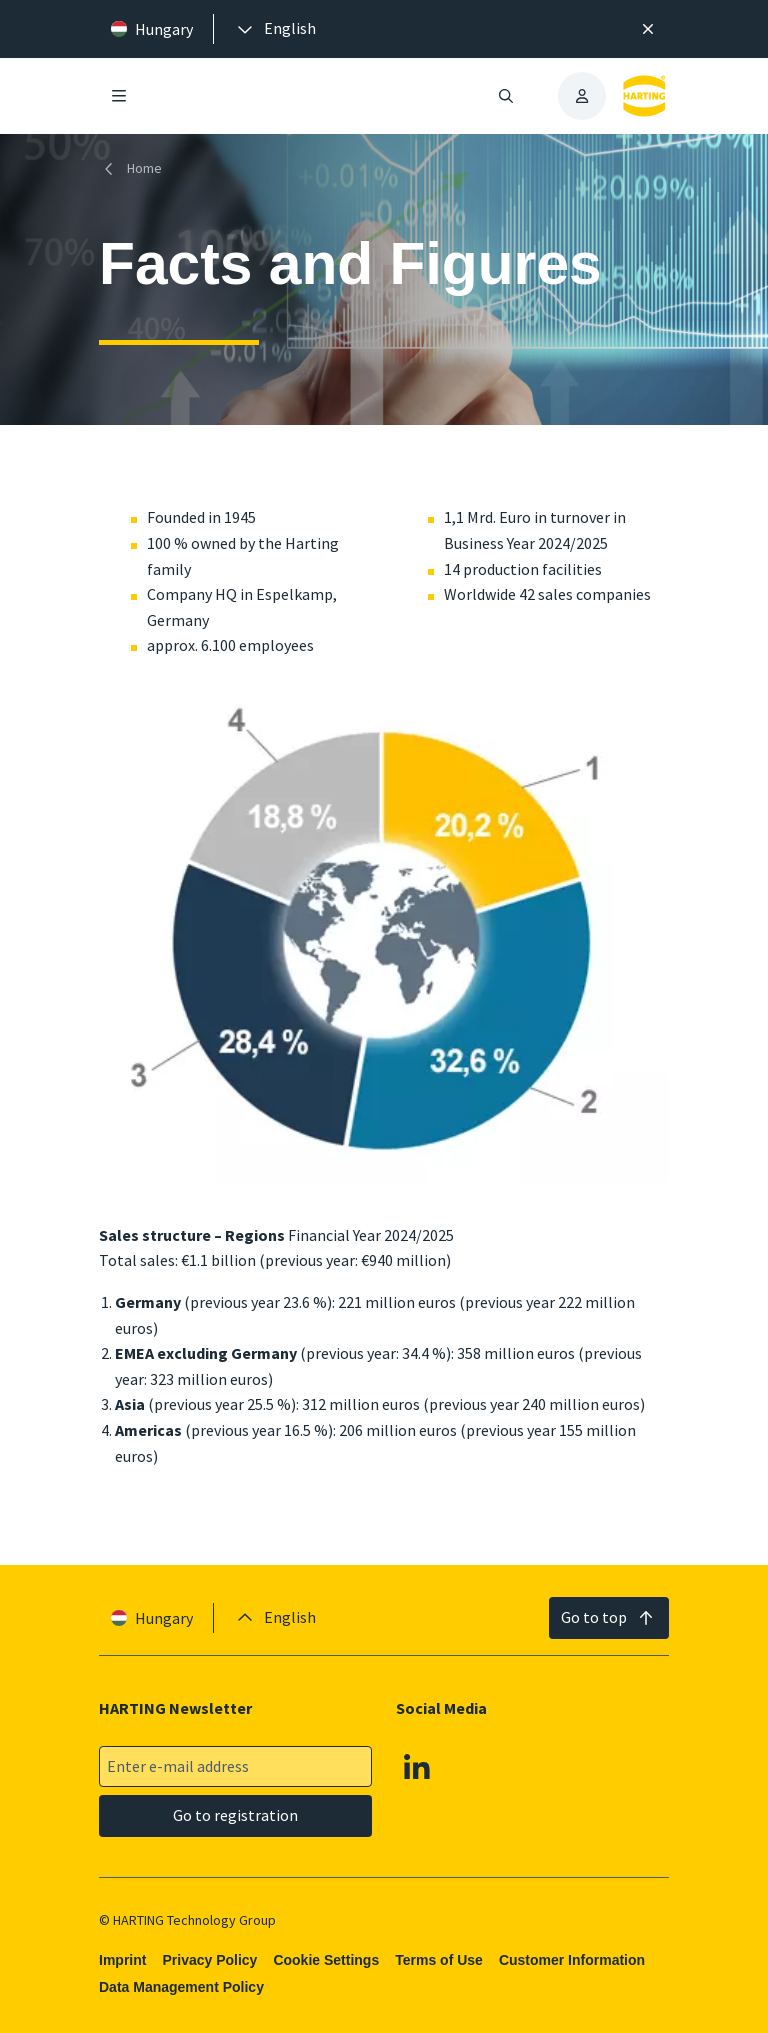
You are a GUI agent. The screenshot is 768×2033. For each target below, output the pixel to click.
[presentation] (275, 29)
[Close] (648, 29)
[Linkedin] (417, 1767)
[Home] (134, 168)
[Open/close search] (506, 96)
